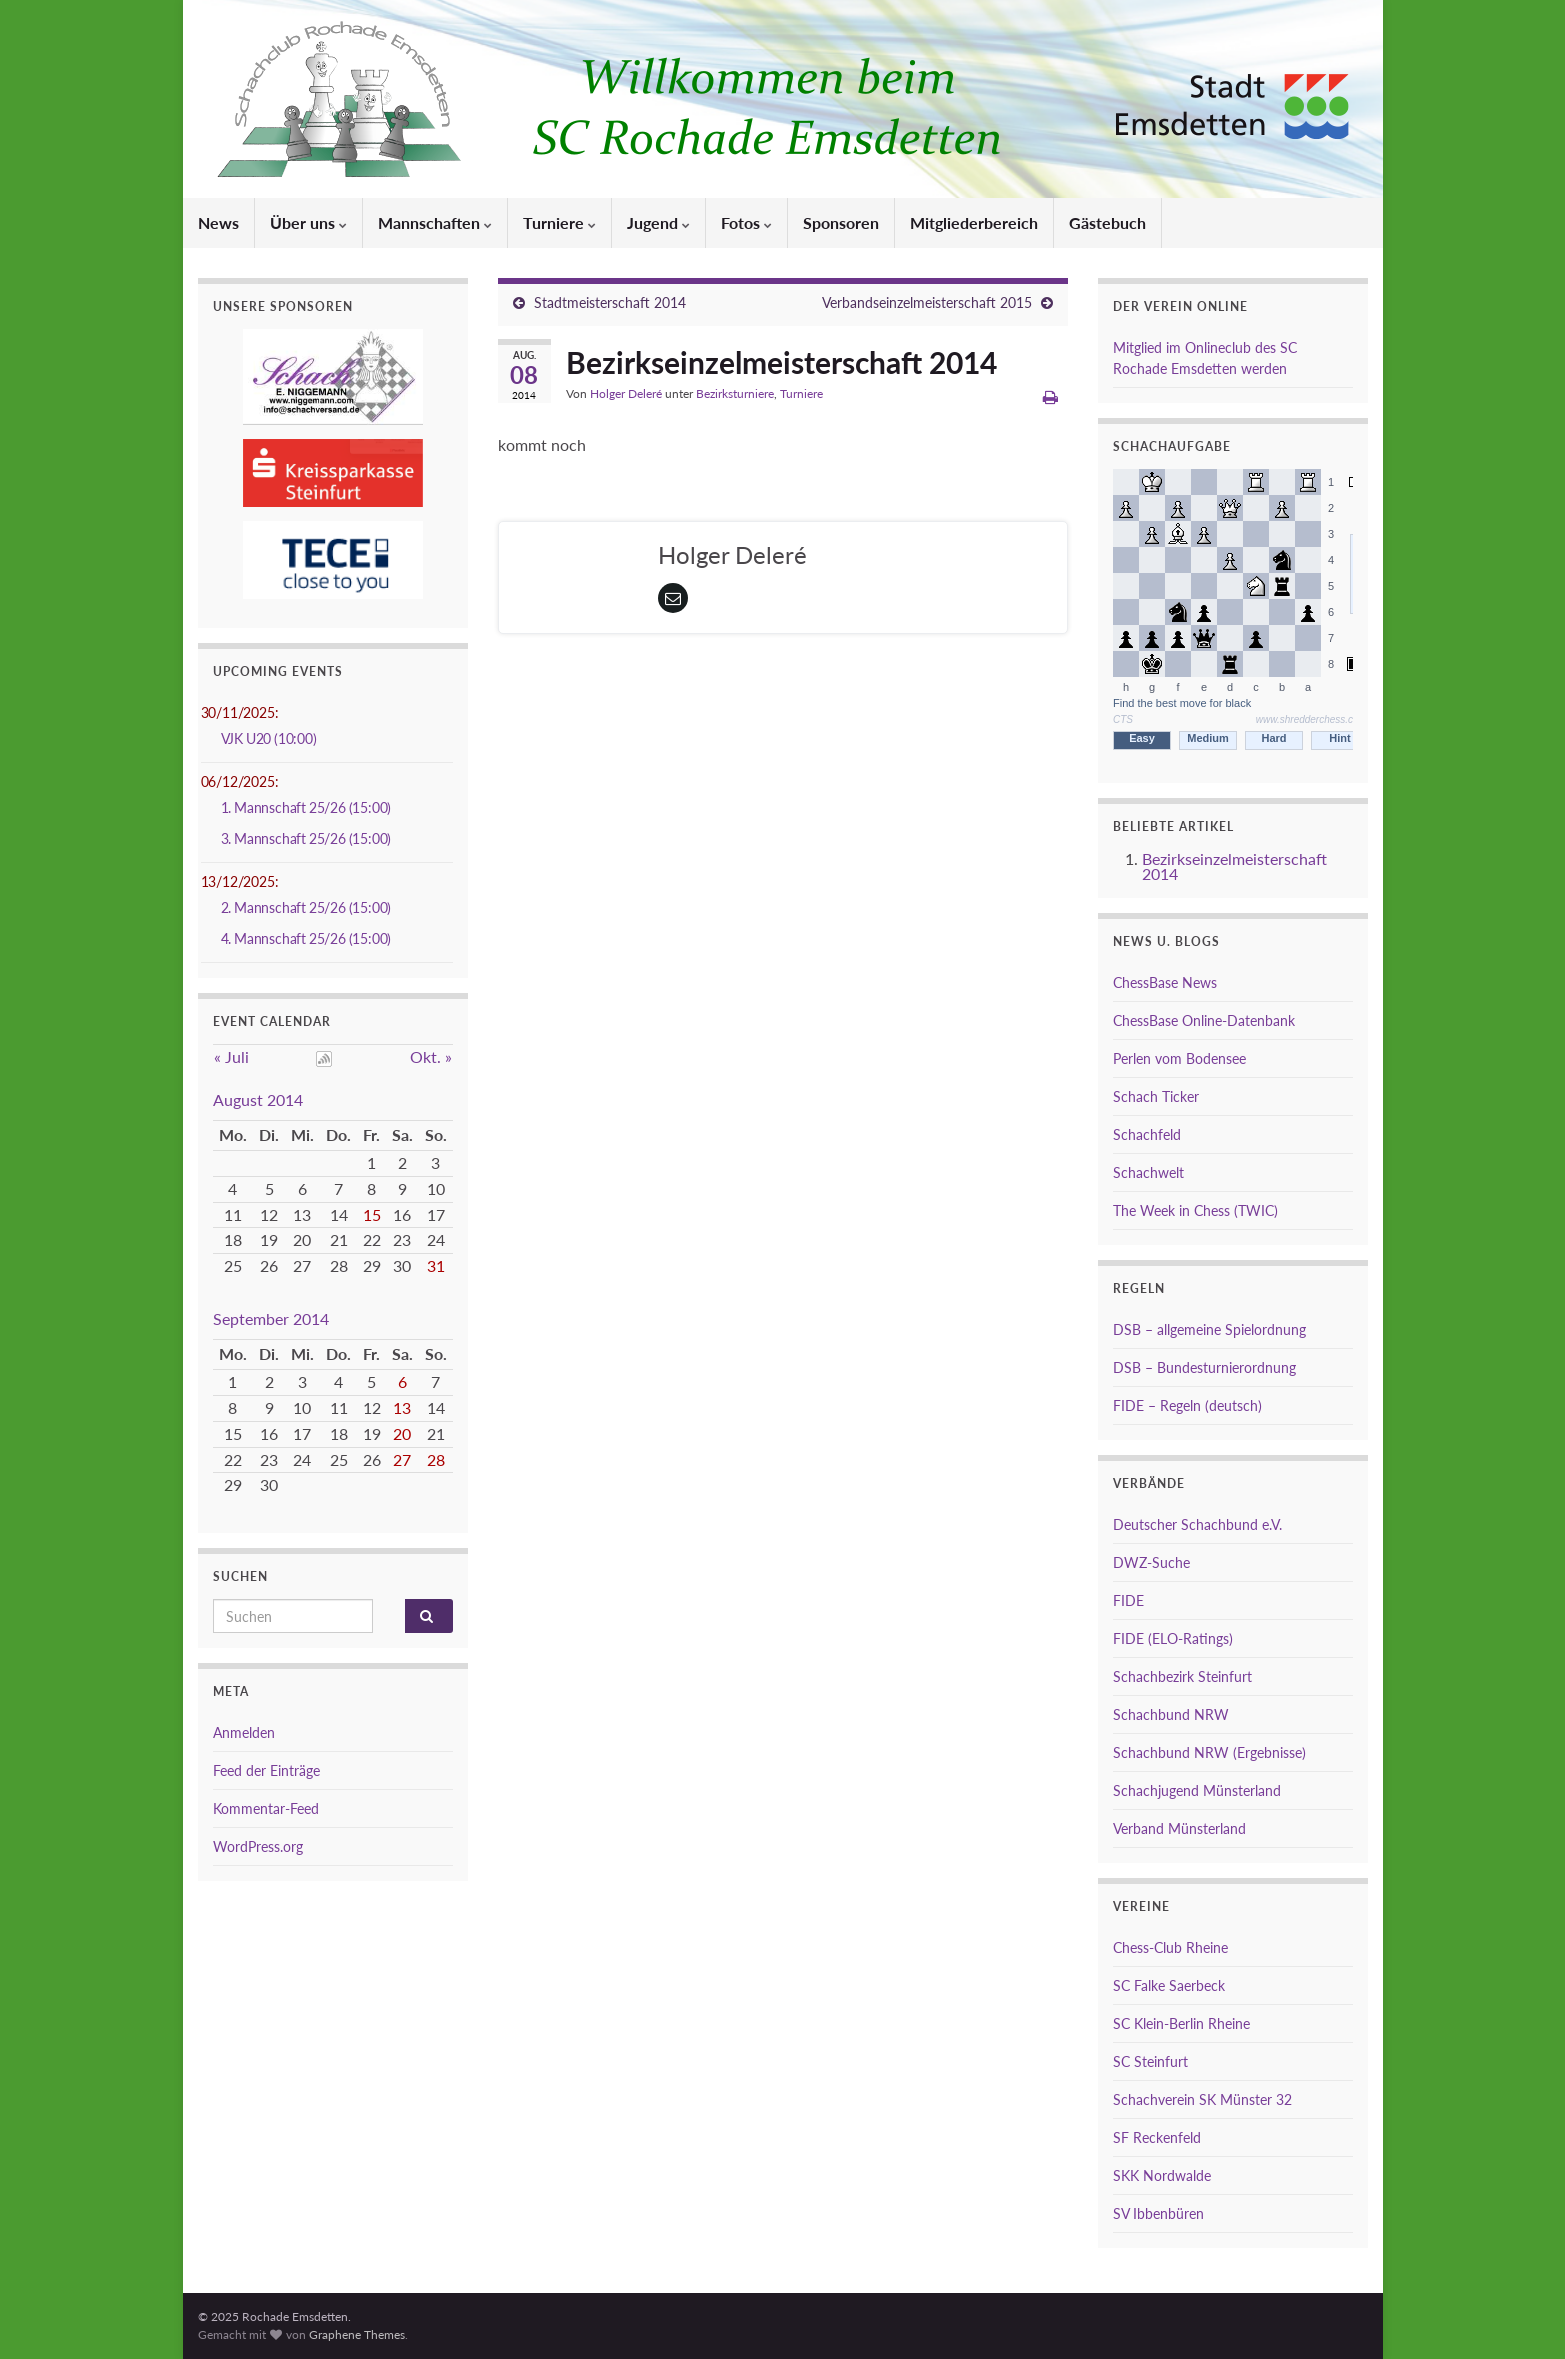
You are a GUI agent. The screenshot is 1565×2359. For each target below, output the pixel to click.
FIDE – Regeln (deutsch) (1187, 1405)
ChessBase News (1165, 982)
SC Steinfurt (1150, 2061)
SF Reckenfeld (1157, 2137)
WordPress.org (258, 1846)
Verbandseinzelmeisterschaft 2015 (927, 302)
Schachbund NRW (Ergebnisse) (1209, 1752)
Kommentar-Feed (266, 1808)
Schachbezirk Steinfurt (1182, 1676)
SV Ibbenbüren (1158, 2213)
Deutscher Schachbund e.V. (1197, 1524)
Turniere (559, 222)
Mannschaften (435, 222)
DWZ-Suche (1151, 1562)
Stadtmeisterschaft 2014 (610, 302)
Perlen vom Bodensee (1179, 1058)
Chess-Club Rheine (1170, 1947)
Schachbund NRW (1171, 1714)
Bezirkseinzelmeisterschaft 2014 (1234, 866)
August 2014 (258, 1099)
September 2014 (271, 1318)
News (218, 222)
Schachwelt (1148, 1172)
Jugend (658, 222)
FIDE (1128, 1600)
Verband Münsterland (1179, 1828)
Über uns (308, 222)
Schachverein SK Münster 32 (1202, 2099)
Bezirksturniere (735, 393)
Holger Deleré (626, 393)
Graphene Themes (357, 2334)
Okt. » (431, 1056)
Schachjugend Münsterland (1197, 1790)
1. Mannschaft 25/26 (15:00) (306, 807)
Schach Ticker (1156, 1096)
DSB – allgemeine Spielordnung (1209, 1329)
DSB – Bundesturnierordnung (1204, 1367)
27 (402, 1459)
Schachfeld (1147, 1134)
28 (436, 1459)
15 (372, 1214)
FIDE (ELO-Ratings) (1173, 1638)
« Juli (231, 1056)
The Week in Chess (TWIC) (1195, 1210)
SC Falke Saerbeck (1169, 1985)
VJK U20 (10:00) (269, 738)
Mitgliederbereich (974, 222)
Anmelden (244, 1732)
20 (402, 1433)
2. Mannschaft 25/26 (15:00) (306, 907)
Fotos (746, 222)
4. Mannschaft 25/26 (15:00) (306, 938)
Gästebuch (1107, 222)
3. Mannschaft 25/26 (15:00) (306, 838)
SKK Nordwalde (1162, 2175)
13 (402, 1407)
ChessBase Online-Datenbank (1204, 1020)
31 (436, 1265)
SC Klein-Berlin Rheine (1181, 2023)
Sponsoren (841, 222)
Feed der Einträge (266, 1770)
